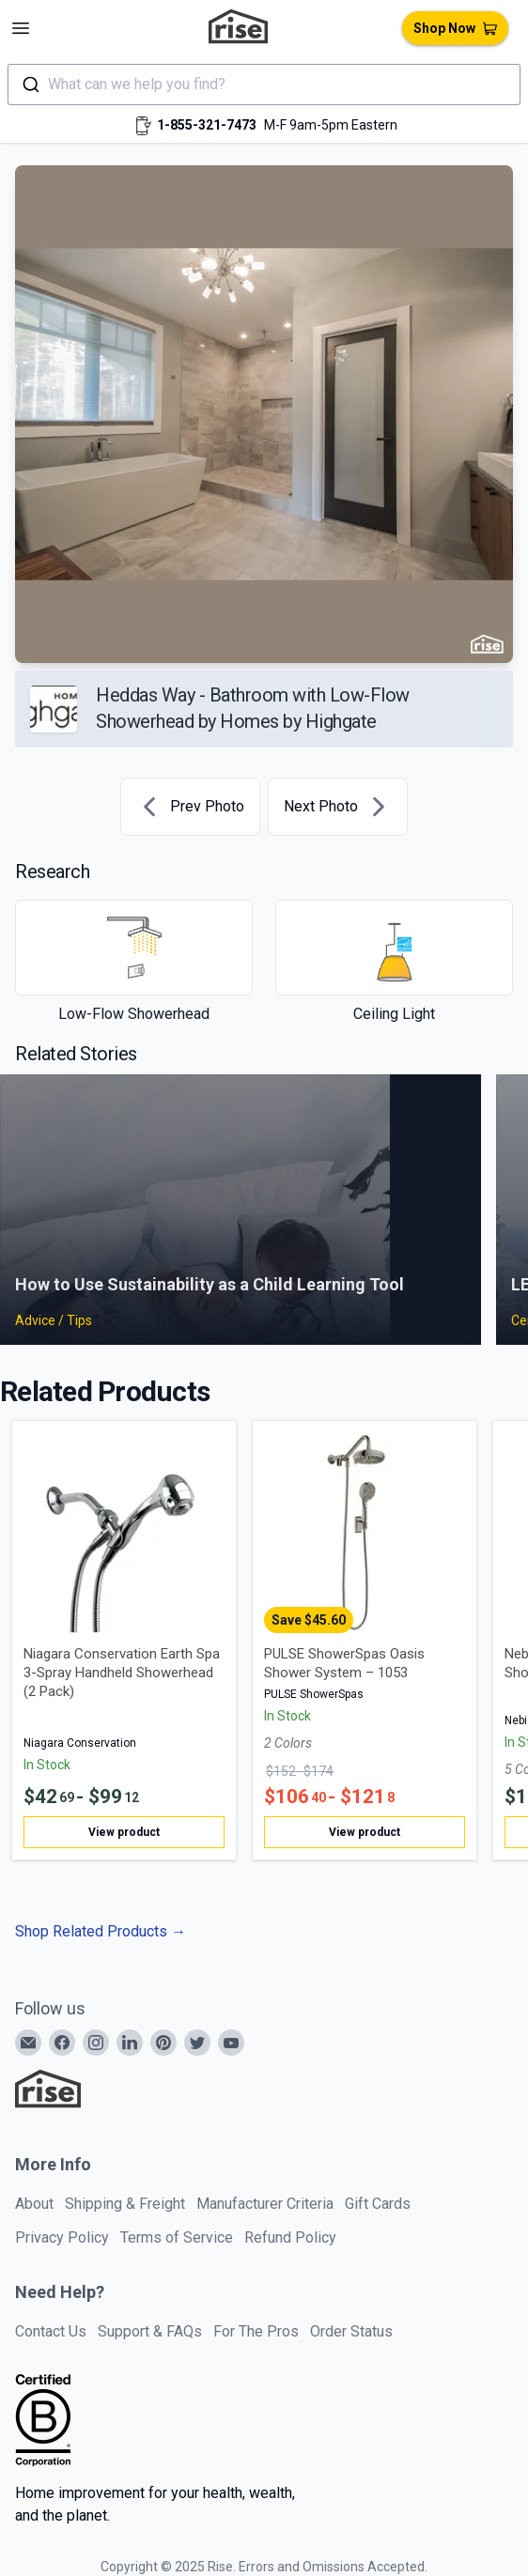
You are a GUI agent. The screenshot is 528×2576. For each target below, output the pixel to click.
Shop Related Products (100, 1931)
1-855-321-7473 (206, 124)
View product (124, 1832)
